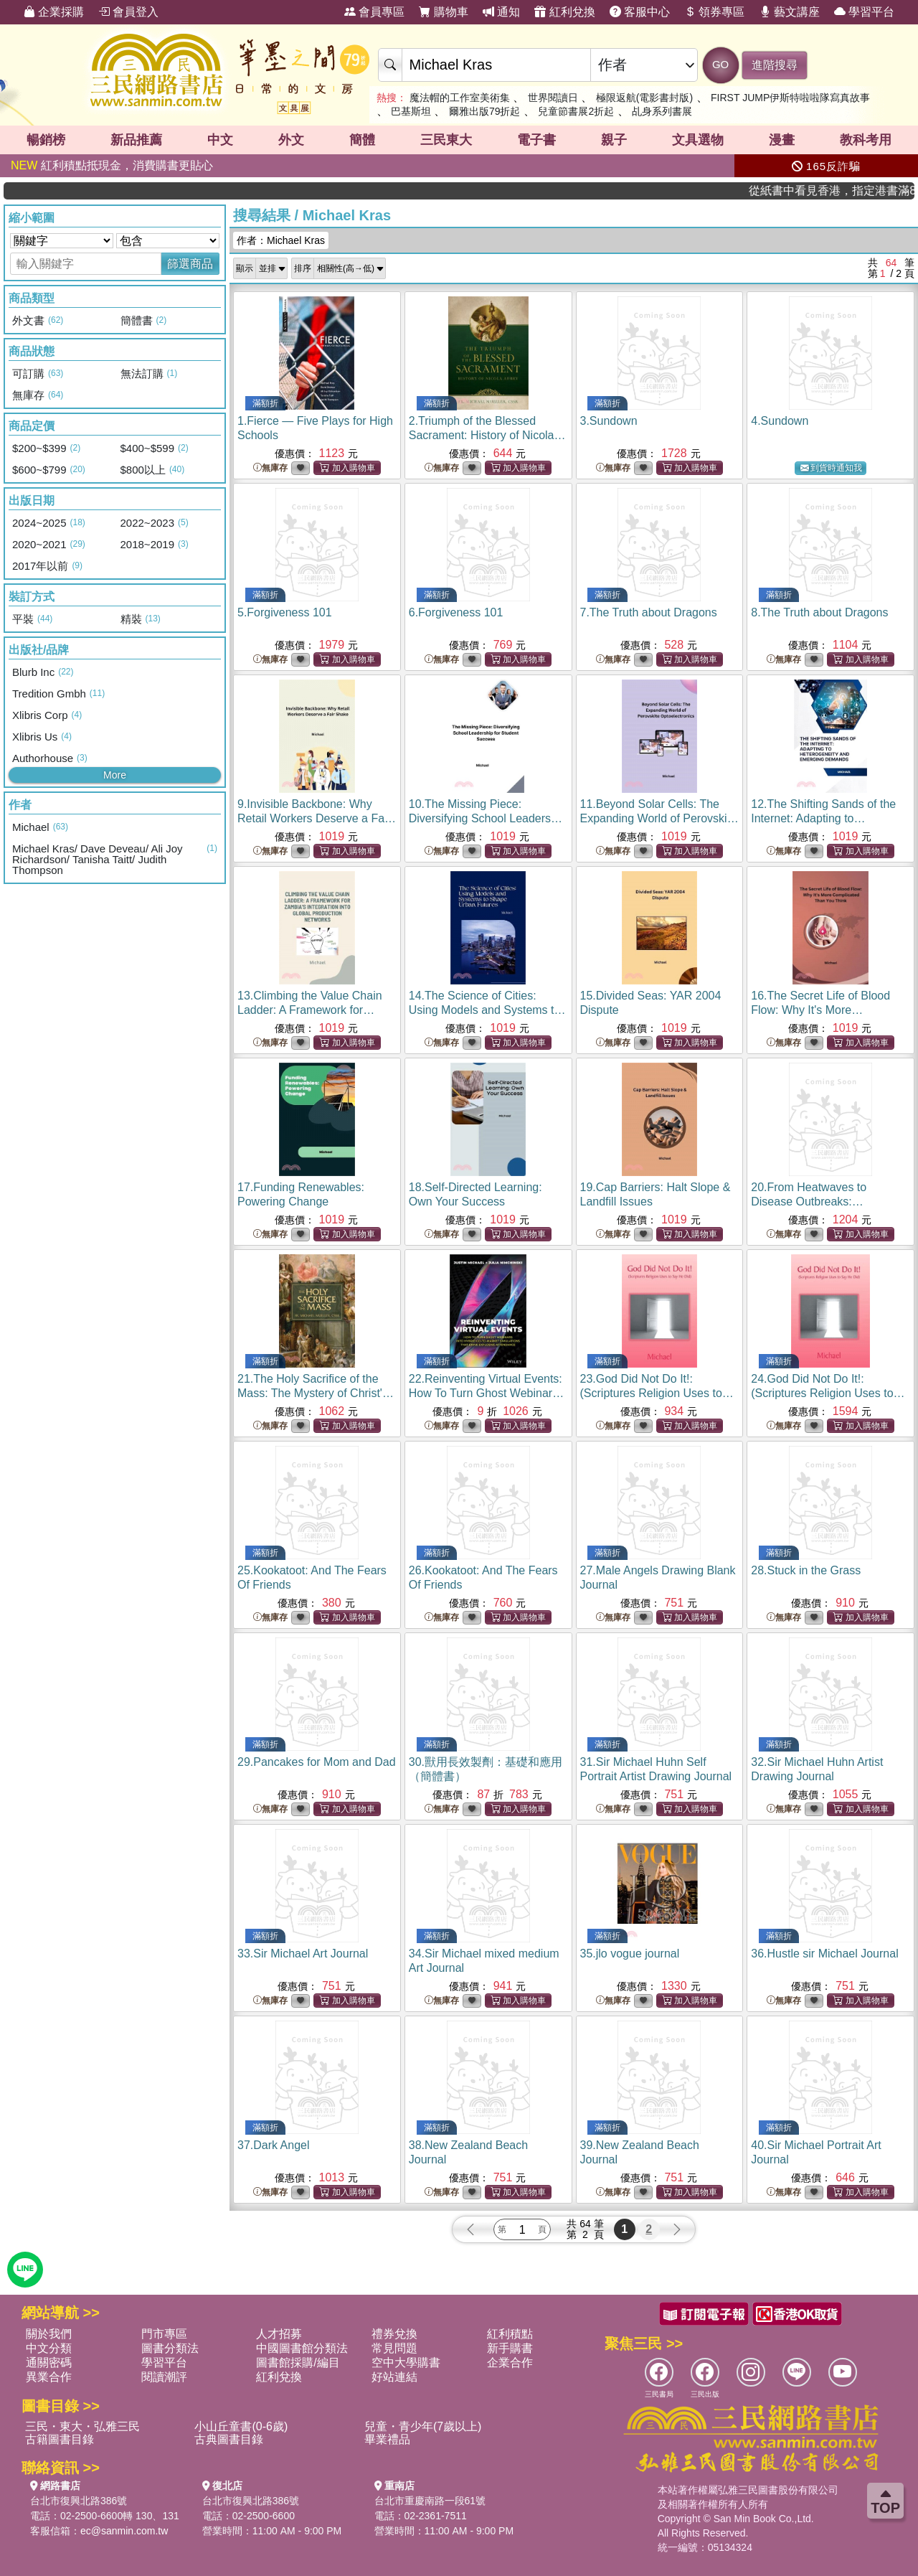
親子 (614, 140)
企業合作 (510, 2362)
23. (657, 1393)
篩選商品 (190, 264)
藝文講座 (790, 12)
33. (302, 1953)
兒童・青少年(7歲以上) (423, 2426)
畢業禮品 (387, 2439)
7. (648, 612)
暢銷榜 (46, 140)
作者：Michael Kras (281, 240)
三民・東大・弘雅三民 (82, 2426)
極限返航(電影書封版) (644, 97)
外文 (291, 140)
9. (316, 818)
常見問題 (394, 2348)
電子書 (536, 140)
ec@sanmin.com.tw (124, 2531)
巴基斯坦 (411, 111)
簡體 (362, 140)
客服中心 (640, 12)
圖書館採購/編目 (297, 2362)
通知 (501, 12)
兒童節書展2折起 (576, 111)
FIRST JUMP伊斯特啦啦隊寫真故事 (790, 97)
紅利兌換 (564, 12)
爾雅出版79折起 (485, 111)
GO (720, 64)
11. (659, 818)
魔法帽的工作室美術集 (460, 97)
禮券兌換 (394, 2334)
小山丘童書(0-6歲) (241, 2426)
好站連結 (394, 2377)
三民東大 (446, 140)
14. (487, 1009)
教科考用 (865, 140)
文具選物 (698, 140)
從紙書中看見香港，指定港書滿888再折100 (866, 190)
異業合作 (49, 2377)
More (114, 775)
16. (824, 1009)
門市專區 (164, 2334)
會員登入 (128, 12)
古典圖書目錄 (228, 2439)
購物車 (443, 12)
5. (284, 612)
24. (827, 1393)
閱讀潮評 (164, 2377)
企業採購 (54, 12)
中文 (220, 140)
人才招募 (279, 2334)
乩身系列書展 (662, 111)
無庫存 (270, 468)
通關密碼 (49, 2362)
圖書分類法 (170, 2348)
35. (630, 1953)
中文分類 (49, 2348)
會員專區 (374, 12)
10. (488, 818)
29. (316, 1762)
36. (824, 1953)
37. (273, 2145)
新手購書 (510, 2348)
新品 (136, 140)
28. (806, 1570)
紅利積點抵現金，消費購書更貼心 (112, 165)
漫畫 (782, 140)
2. (487, 435)
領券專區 (714, 12)
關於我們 (49, 2334)
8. (819, 612)
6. (456, 612)
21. (315, 1393)
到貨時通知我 (831, 468)
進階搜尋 (775, 65)
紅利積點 (510, 2334)
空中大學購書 (406, 2362)
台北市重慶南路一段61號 (430, 2500)
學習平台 (864, 12)
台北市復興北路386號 (78, 2500)
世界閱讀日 (553, 97)
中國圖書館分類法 (302, 2348)
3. (609, 421)
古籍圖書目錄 (59, 2439)
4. (779, 421)
